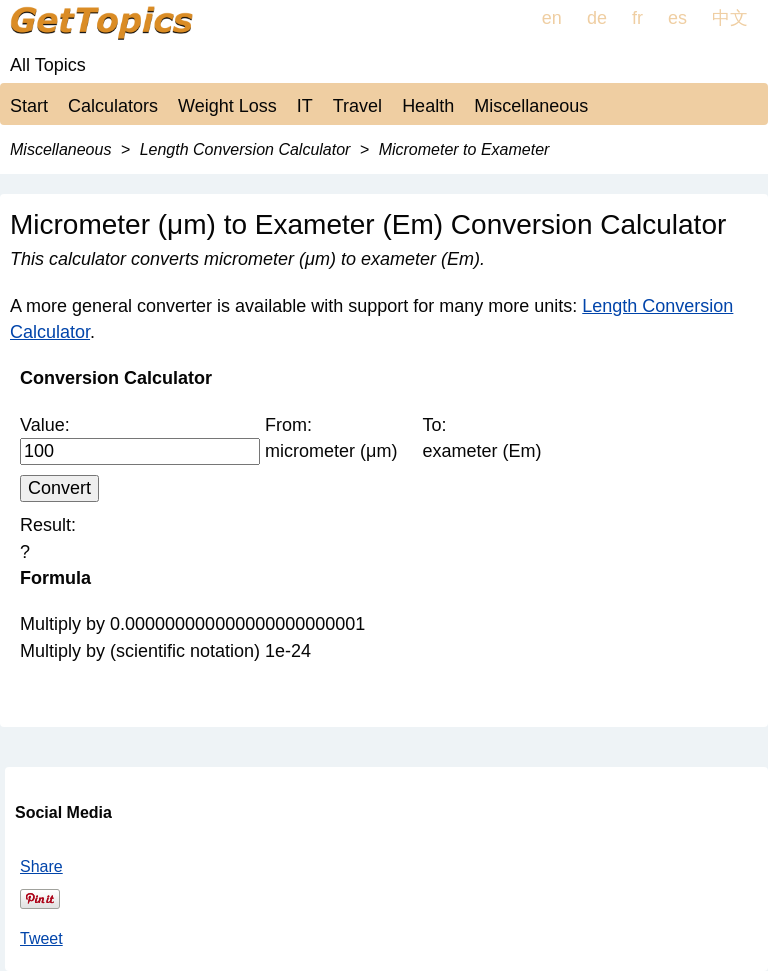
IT (305, 106)
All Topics (48, 65)
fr (637, 18)
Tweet (41, 938)
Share (41, 866)
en (552, 18)
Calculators (113, 106)
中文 (730, 18)
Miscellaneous (531, 106)
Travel (357, 106)
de (597, 18)
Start (29, 106)
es (677, 18)
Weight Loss (227, 106)
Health (428, 106)
